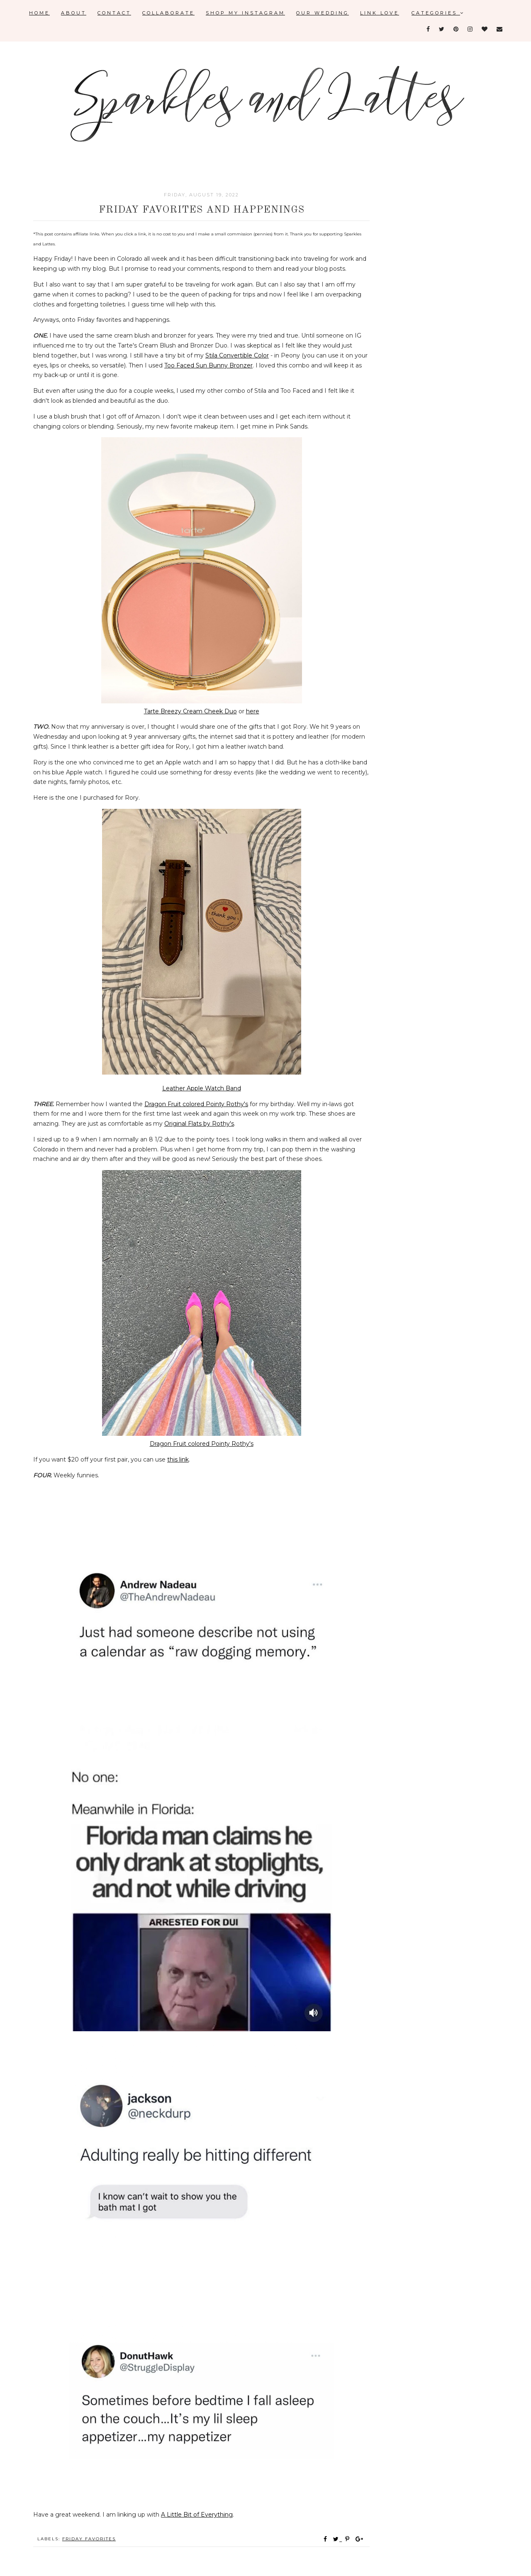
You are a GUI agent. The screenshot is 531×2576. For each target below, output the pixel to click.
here (252, 711)
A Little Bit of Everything (197, 2514)
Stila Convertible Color (237, 355)
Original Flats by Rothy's (199, 1123)
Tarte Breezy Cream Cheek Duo (190, 711)
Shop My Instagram (245, 13)
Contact (114, 13)
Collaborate (168, 13)
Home (39, 13)
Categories (438, 13)
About (73, 13)
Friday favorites (89, 2539)
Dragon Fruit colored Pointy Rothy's (196, 1104)
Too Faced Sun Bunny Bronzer (208, 365)
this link (178, 1459)
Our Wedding (322, 13)
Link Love (379, 13)
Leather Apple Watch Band (201, 1088)
